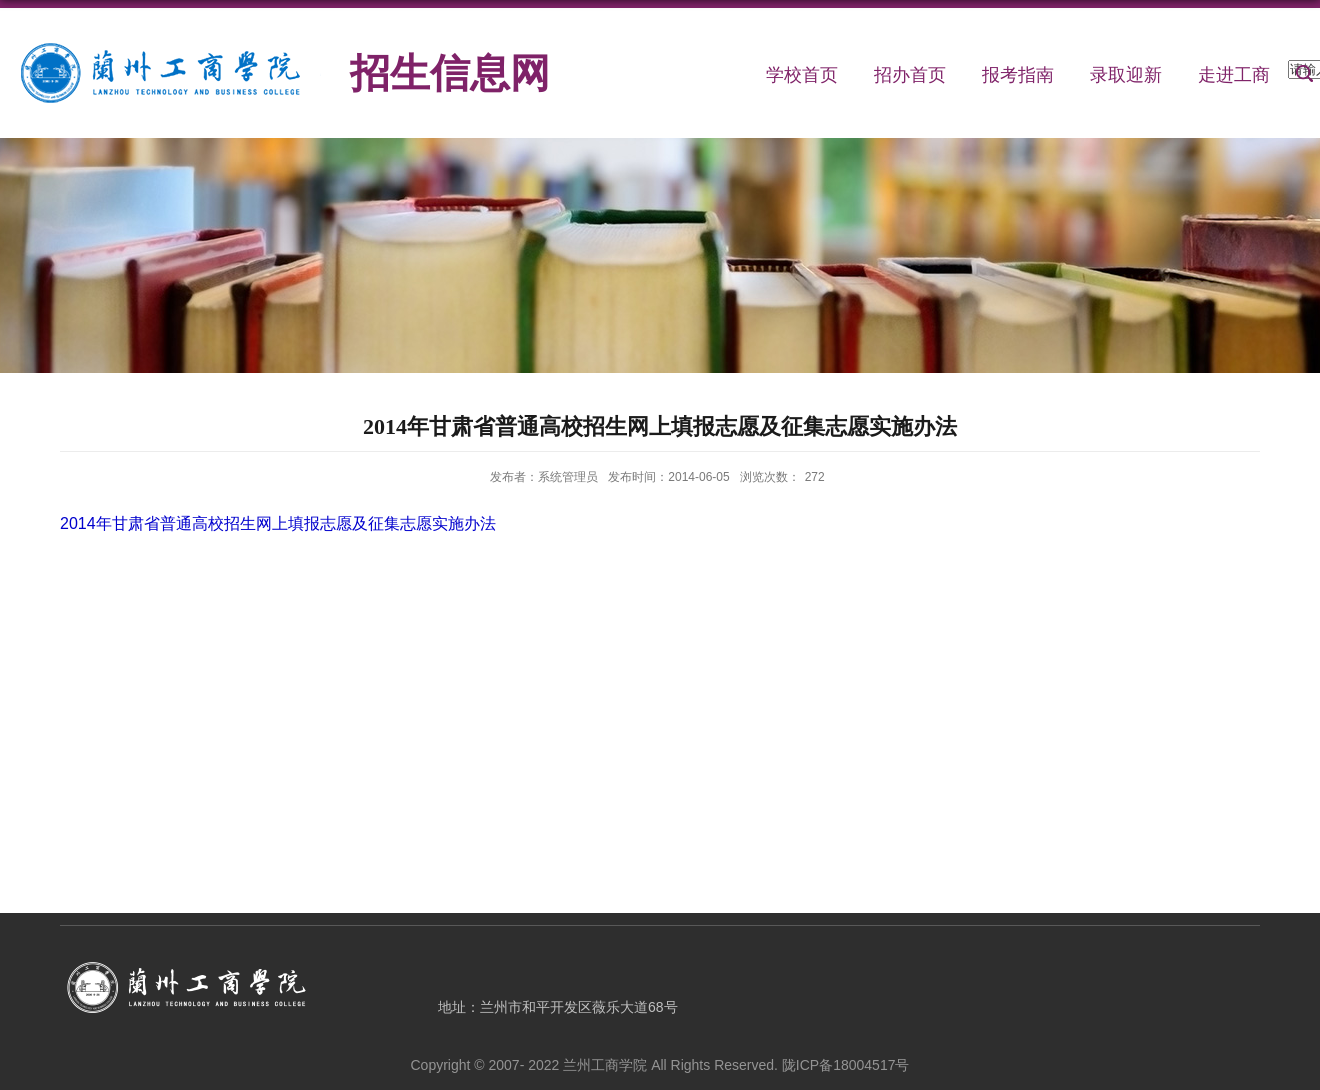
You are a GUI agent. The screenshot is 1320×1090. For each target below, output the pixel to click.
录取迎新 (1126, 75)
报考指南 (1018, 75)
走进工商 (1234, 75)
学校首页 (802, 75)
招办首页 (910, 75)
